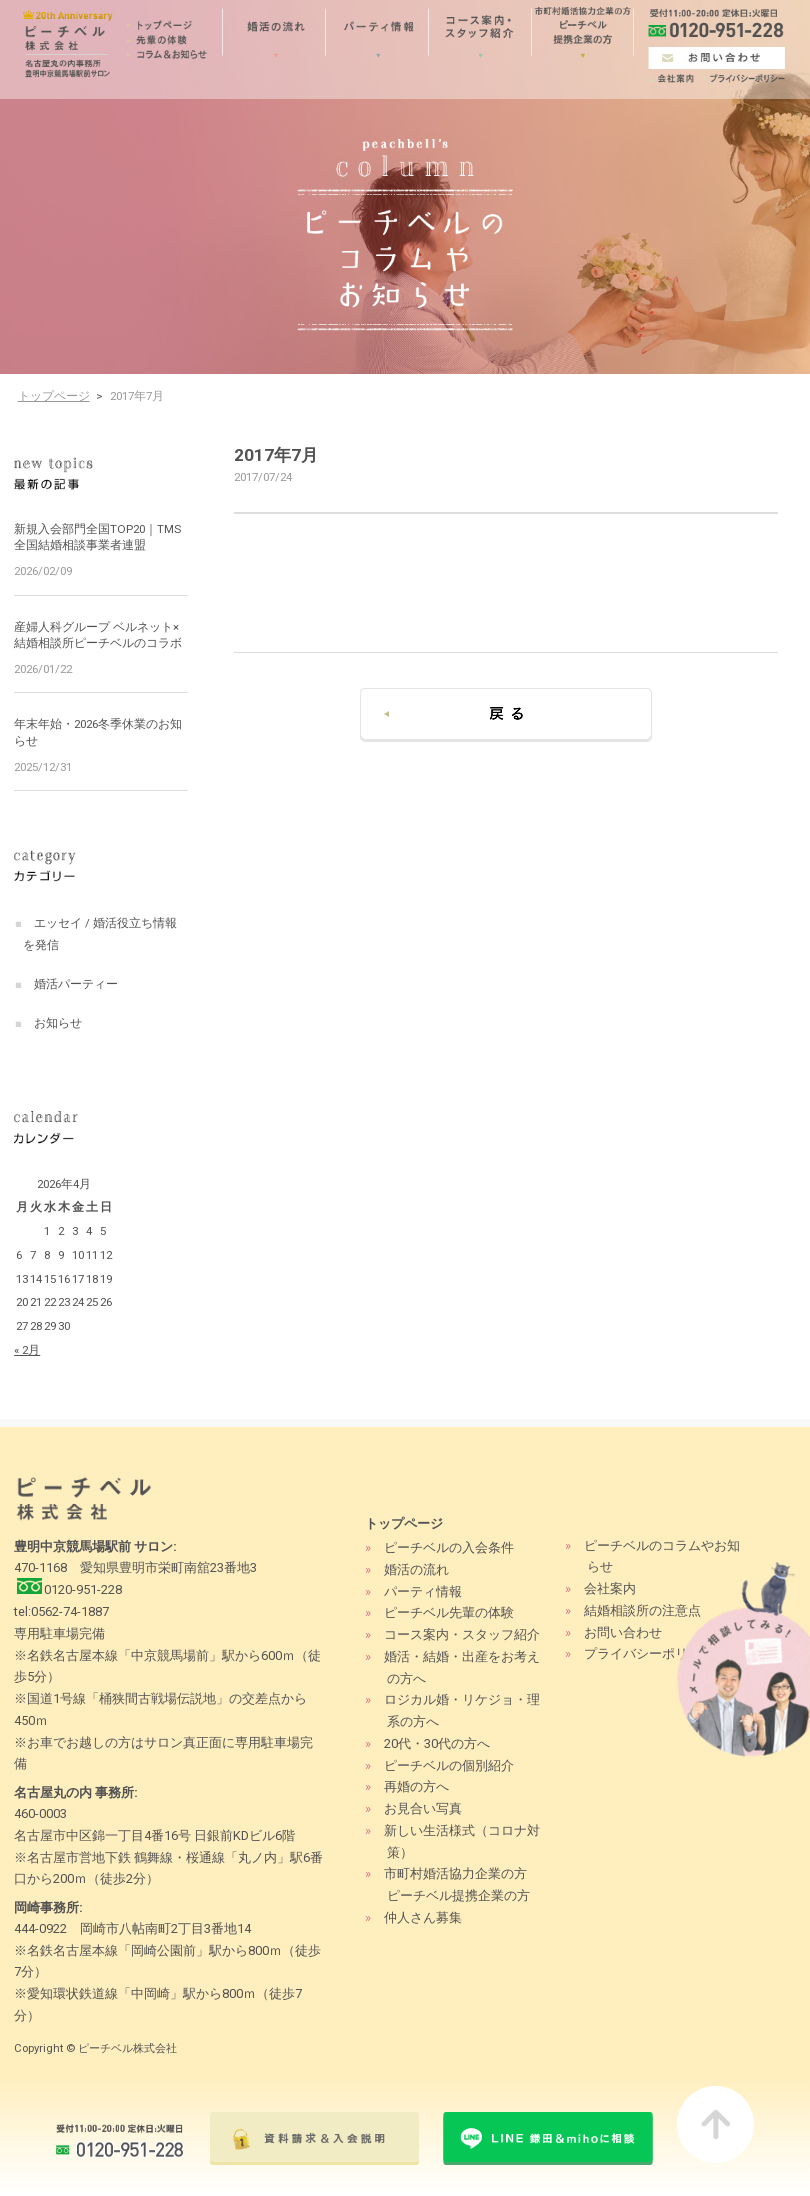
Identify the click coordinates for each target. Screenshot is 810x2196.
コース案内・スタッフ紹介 (462, 1634)
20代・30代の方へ (437, 1743)
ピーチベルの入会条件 (449, 1547)
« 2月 (27, 1350)
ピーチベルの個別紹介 (449, 1765)
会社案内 (610, 1588)
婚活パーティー (76, 984)
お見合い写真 (423, 1808)
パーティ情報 (423, 1591)
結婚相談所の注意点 (642, 1610)
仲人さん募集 (423, 1917)
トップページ (54, 396)
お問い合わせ (623, 1632)
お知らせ (58, 1023)
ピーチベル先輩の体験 (449, 1612)
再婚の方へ (416, 1786)
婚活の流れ (416, 1569)
